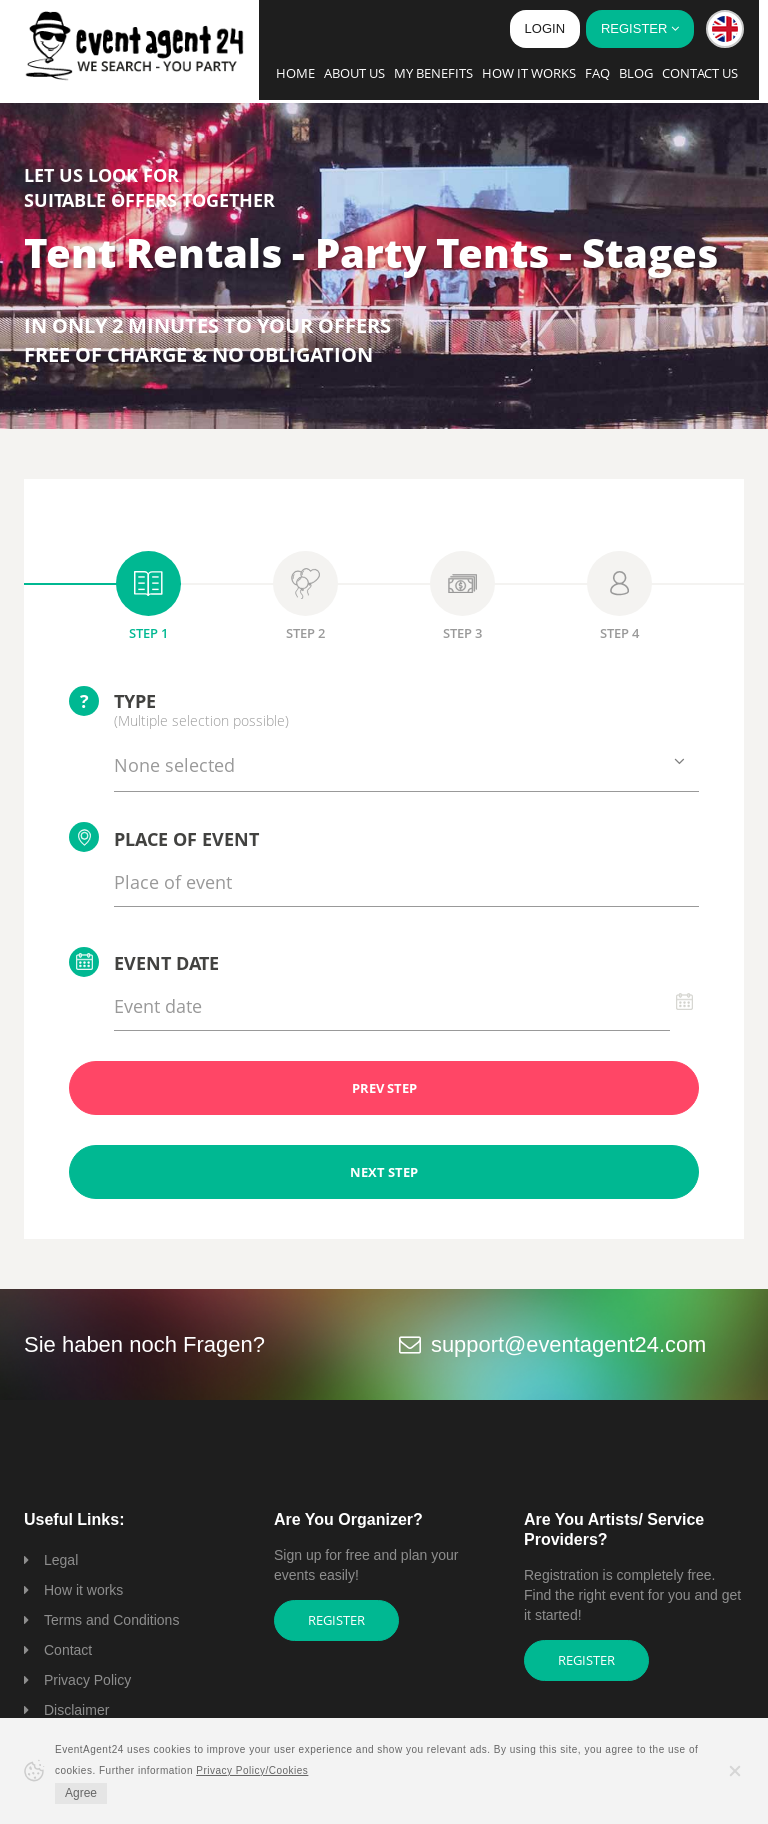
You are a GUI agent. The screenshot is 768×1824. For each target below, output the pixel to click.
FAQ (597, 73)
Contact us (700, 73)
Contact (68, 1650)
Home (295, 73)
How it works (529, 73)
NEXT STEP (384, 1172)
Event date (144, 962)
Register (336, 1620)
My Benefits (433, 73)
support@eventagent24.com (569, 1344)
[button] (725, 29)
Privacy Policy (87, 1680)
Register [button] (640, 28)
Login (545, 28)
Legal (61, 1560)
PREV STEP (384, 1088)
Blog (636, 73)
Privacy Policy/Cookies (252, 1770)
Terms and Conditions (111, 1620)
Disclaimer (76, 1710)
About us (354, 73)
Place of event (164, 837)
